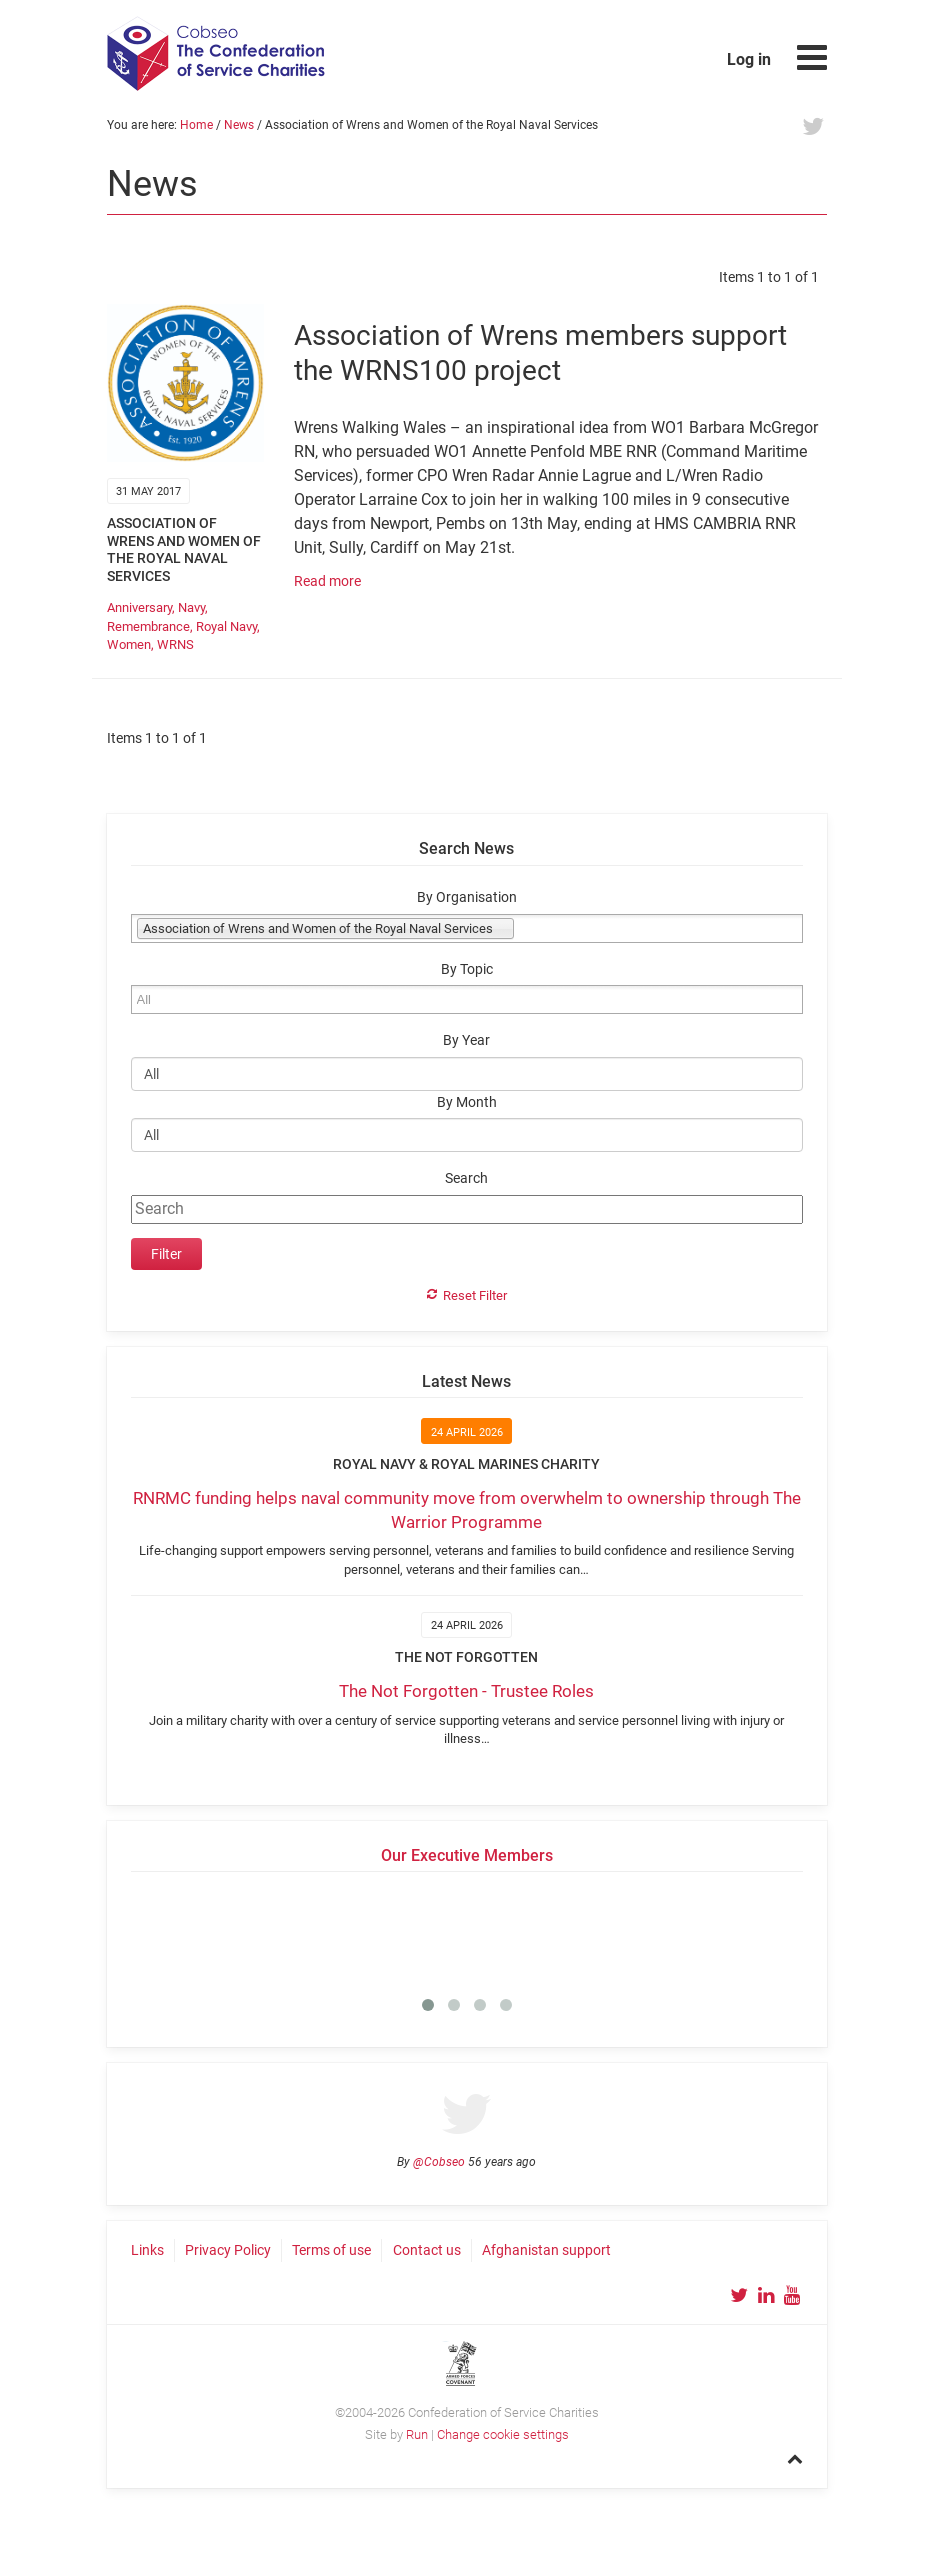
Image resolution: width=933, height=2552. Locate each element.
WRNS (175, 644)
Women (129, 644)
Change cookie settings (503, 2434)
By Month (467, 1102)
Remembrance (148, 626)
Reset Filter (475, 1295)
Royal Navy (226, 626)
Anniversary (139, 607)
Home (196, 125)
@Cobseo (439, 2162)
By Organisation (467, 897)
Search (466, 1178)
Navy (191, 607)
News (239, 125)
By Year (466, 1040)
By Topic (467, 969)
